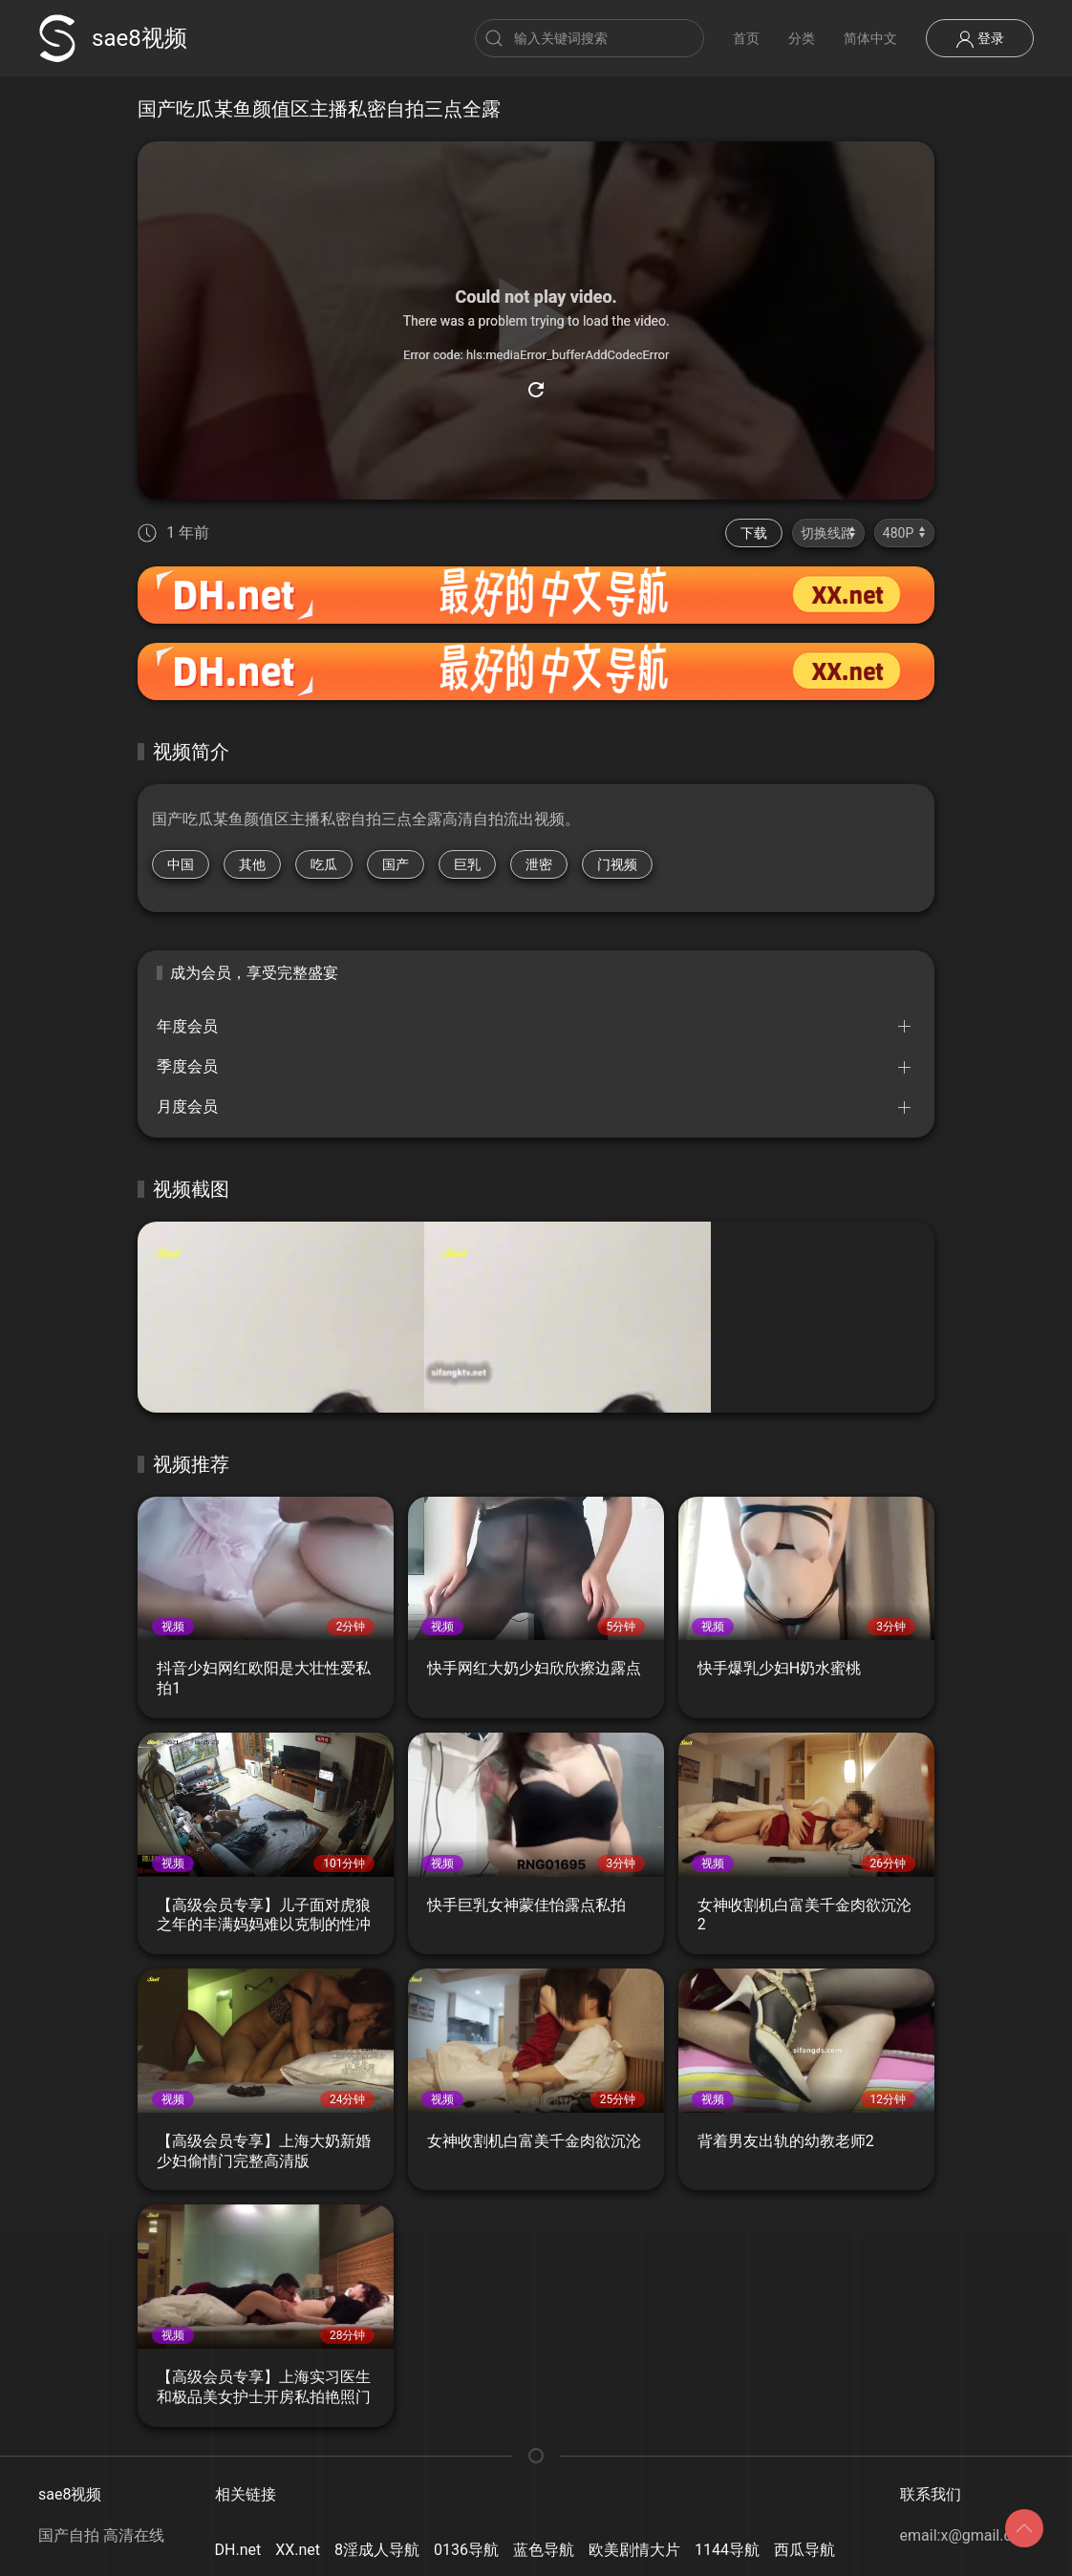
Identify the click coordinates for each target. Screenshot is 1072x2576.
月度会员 (187, 1106)
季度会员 (187, 1066)
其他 (252, 864)
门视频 (617, 864)
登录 (979, 39)
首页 (746, 38)
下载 (753, 533)
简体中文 (870, 38)
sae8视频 (112, 38)
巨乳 (467, 864)
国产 (395, 864)
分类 (801, 38)
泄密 (538, 864)
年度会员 (187, 1026)
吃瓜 (324, 864)
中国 (180, 864)
